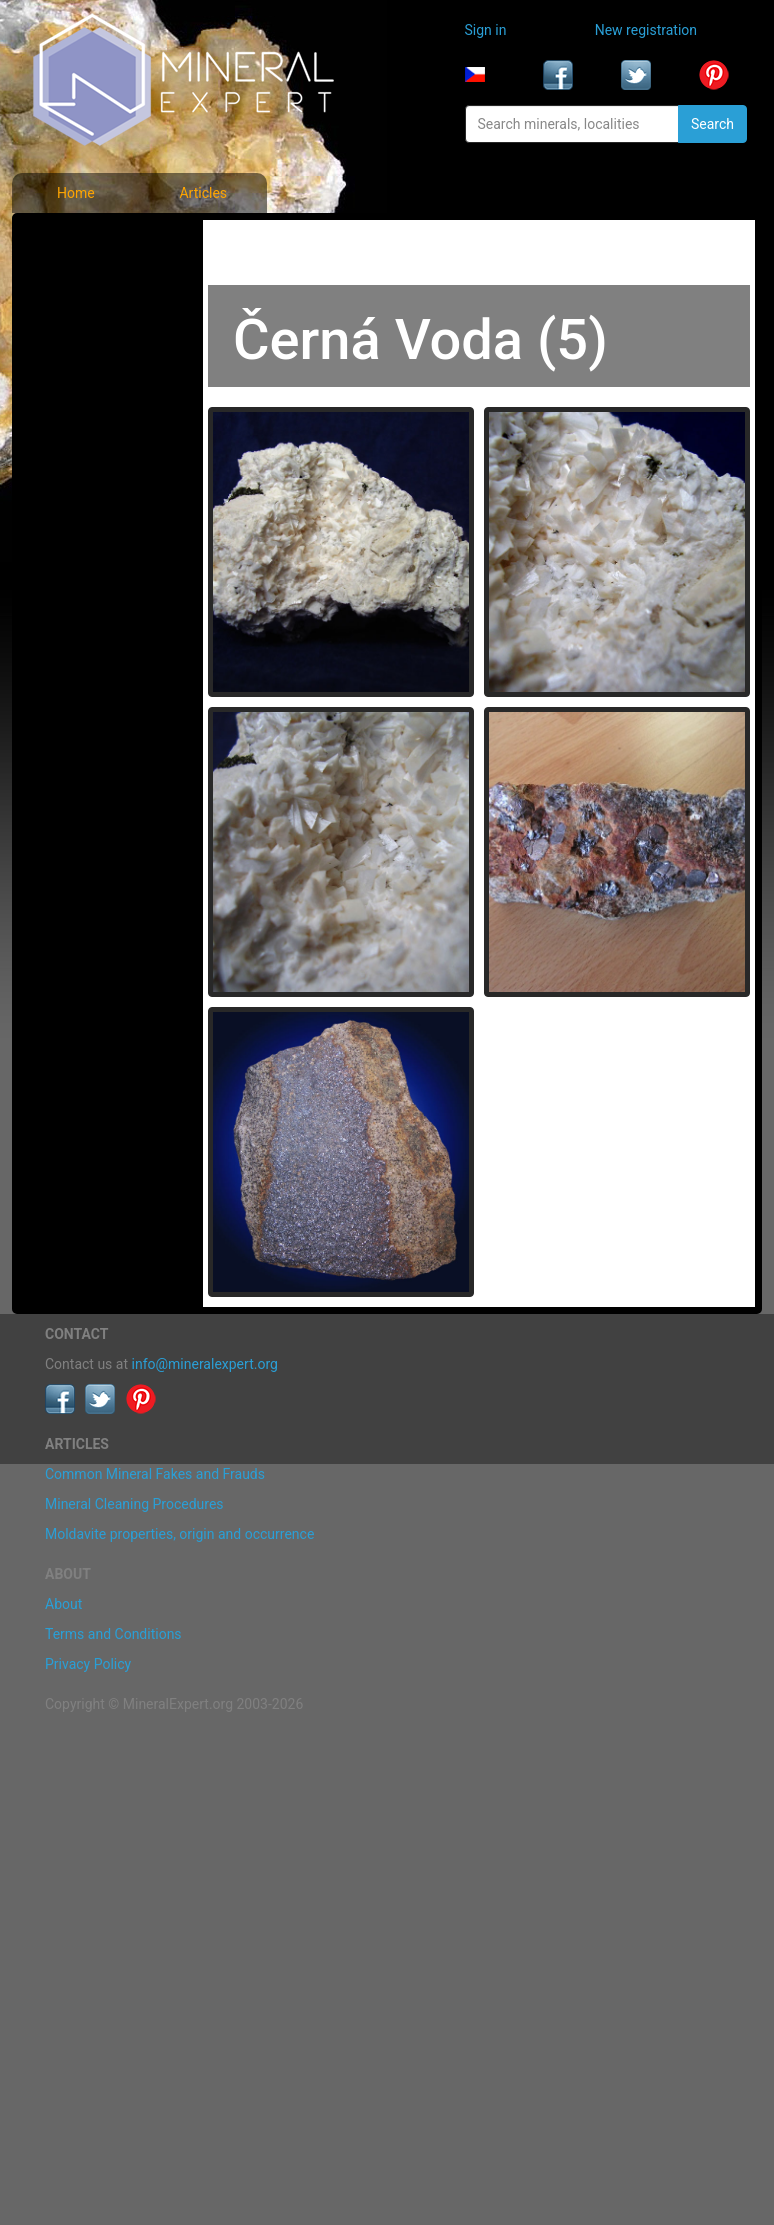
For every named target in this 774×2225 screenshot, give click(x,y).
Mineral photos (94, 240)
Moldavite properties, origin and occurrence (179, 1534)
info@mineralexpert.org (205, 1364)
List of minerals (95, 284)
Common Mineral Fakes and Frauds (155, 1474)
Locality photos (95, 328)
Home (76, 193)
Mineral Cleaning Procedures (134, 1504)
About (63, 1604)
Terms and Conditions (113, 1634)
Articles (203, 193)
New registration (646, 30)
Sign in (486, 30)
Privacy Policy (88, 1664)
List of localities (96, 372)
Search (712, 124)
